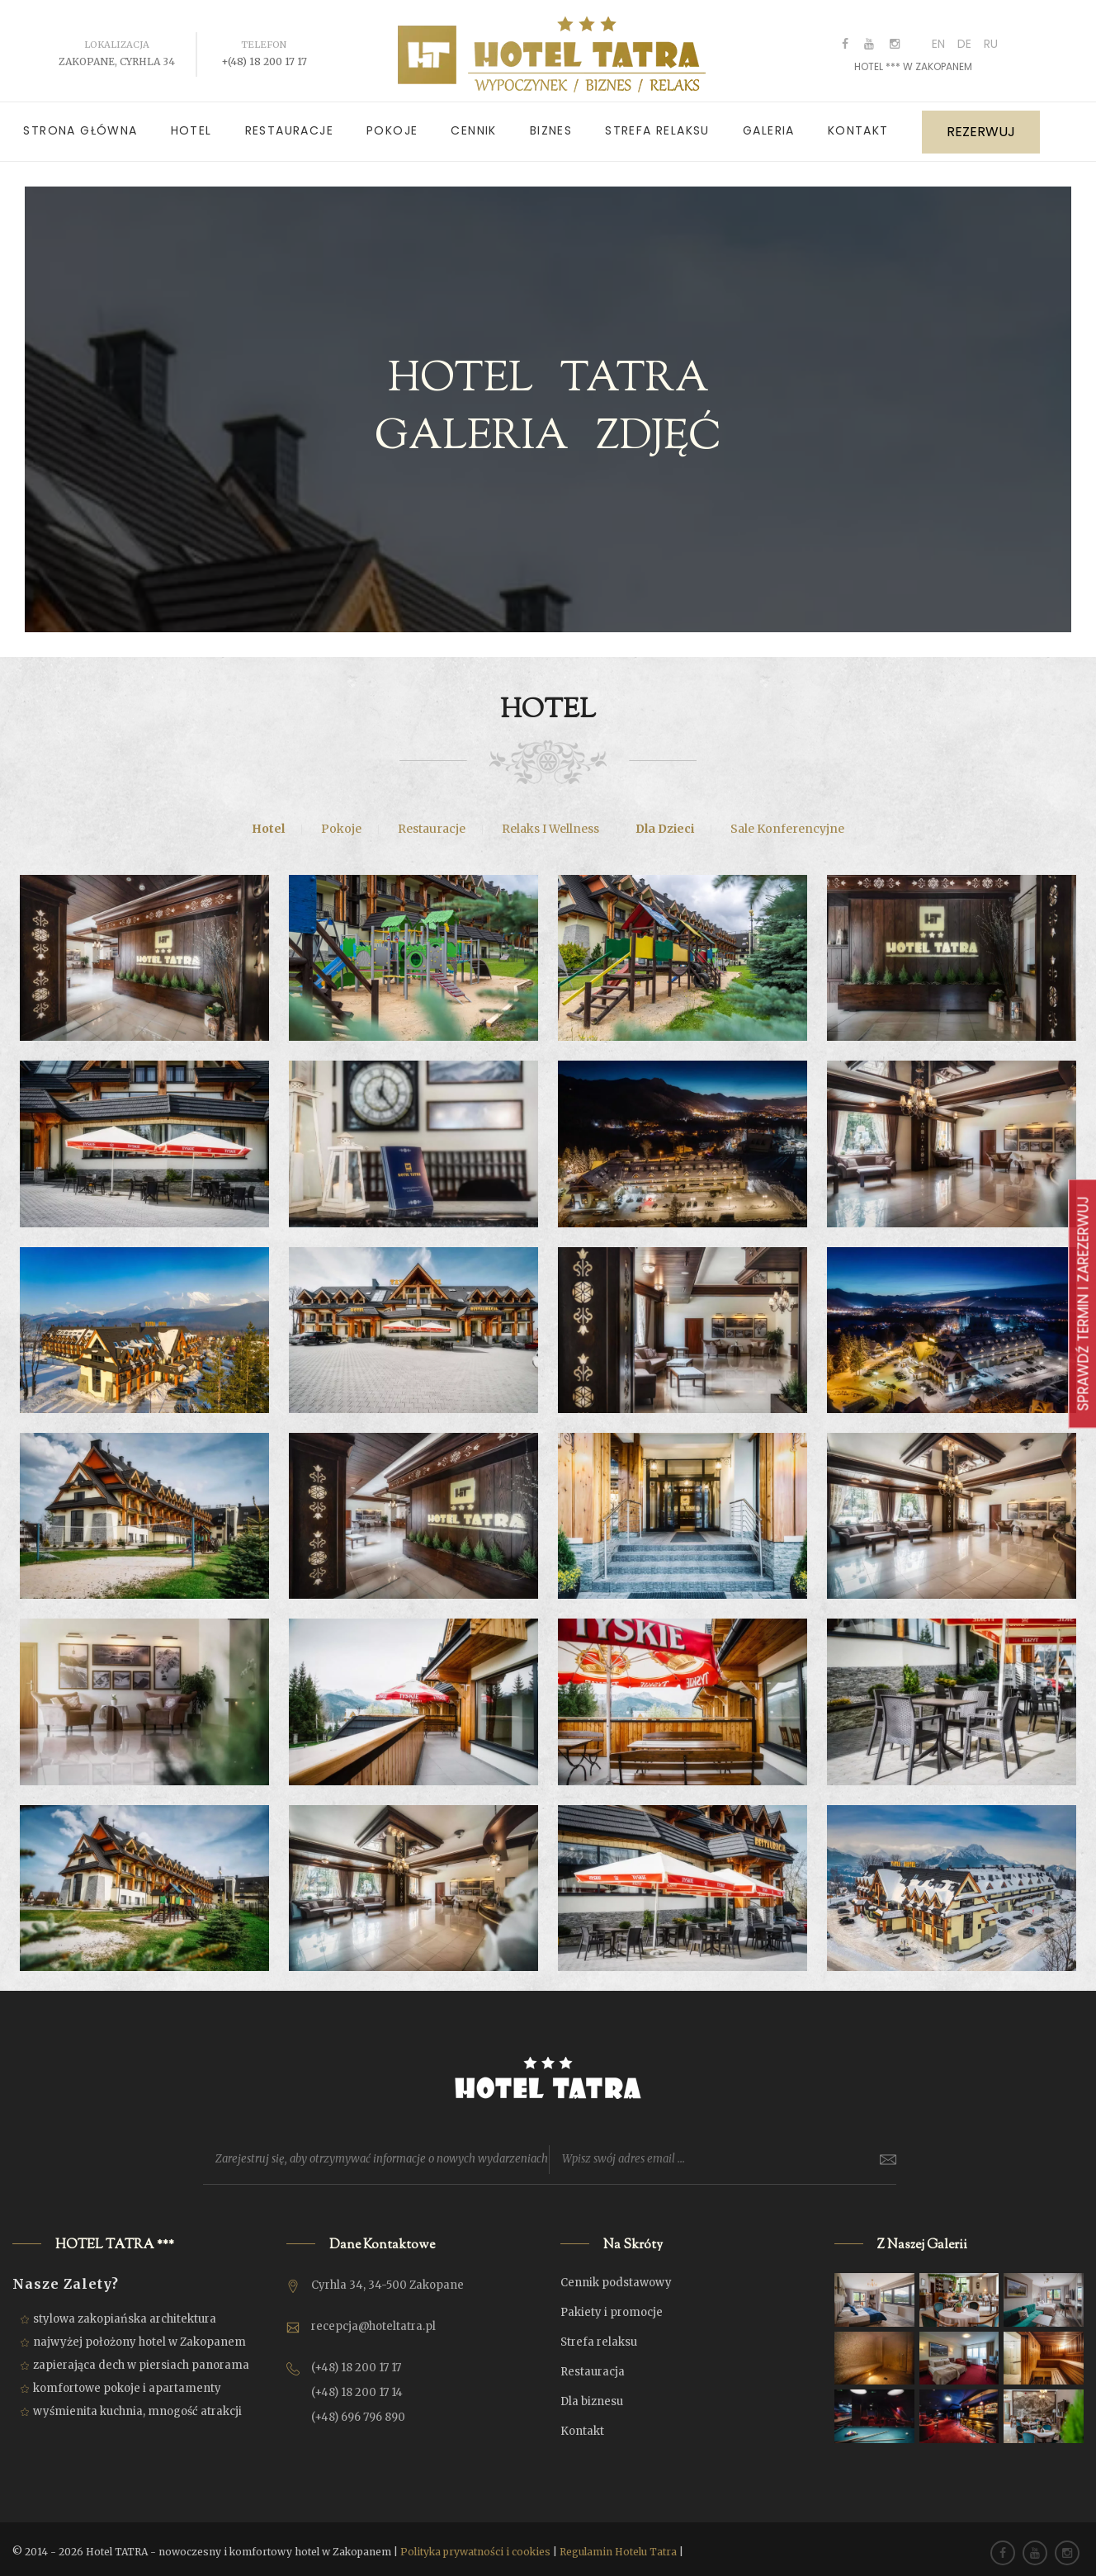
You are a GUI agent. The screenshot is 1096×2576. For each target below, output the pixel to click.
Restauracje (289, 123)
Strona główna (80, 123)
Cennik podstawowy (616, 2275)
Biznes (551, 123)
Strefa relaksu (657, 123)
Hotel (191, 123)
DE (964, 36)
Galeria (769, 123)
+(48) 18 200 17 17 (264, 54)
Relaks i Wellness (550, 821)
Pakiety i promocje (611, 2305)
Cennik (473, 123)
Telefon (263, 37)
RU (991, 36)
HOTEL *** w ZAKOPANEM (913, 59)
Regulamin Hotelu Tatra (618, 2544)
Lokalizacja (116, 37)
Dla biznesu (591, 2394)
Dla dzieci (664, 821)
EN (938, 36)
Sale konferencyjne (787, 821)
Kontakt (858, 123)
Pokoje (392, 123)
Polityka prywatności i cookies (475, 2544)
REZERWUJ (981, 125)
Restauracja (592, 2364)
